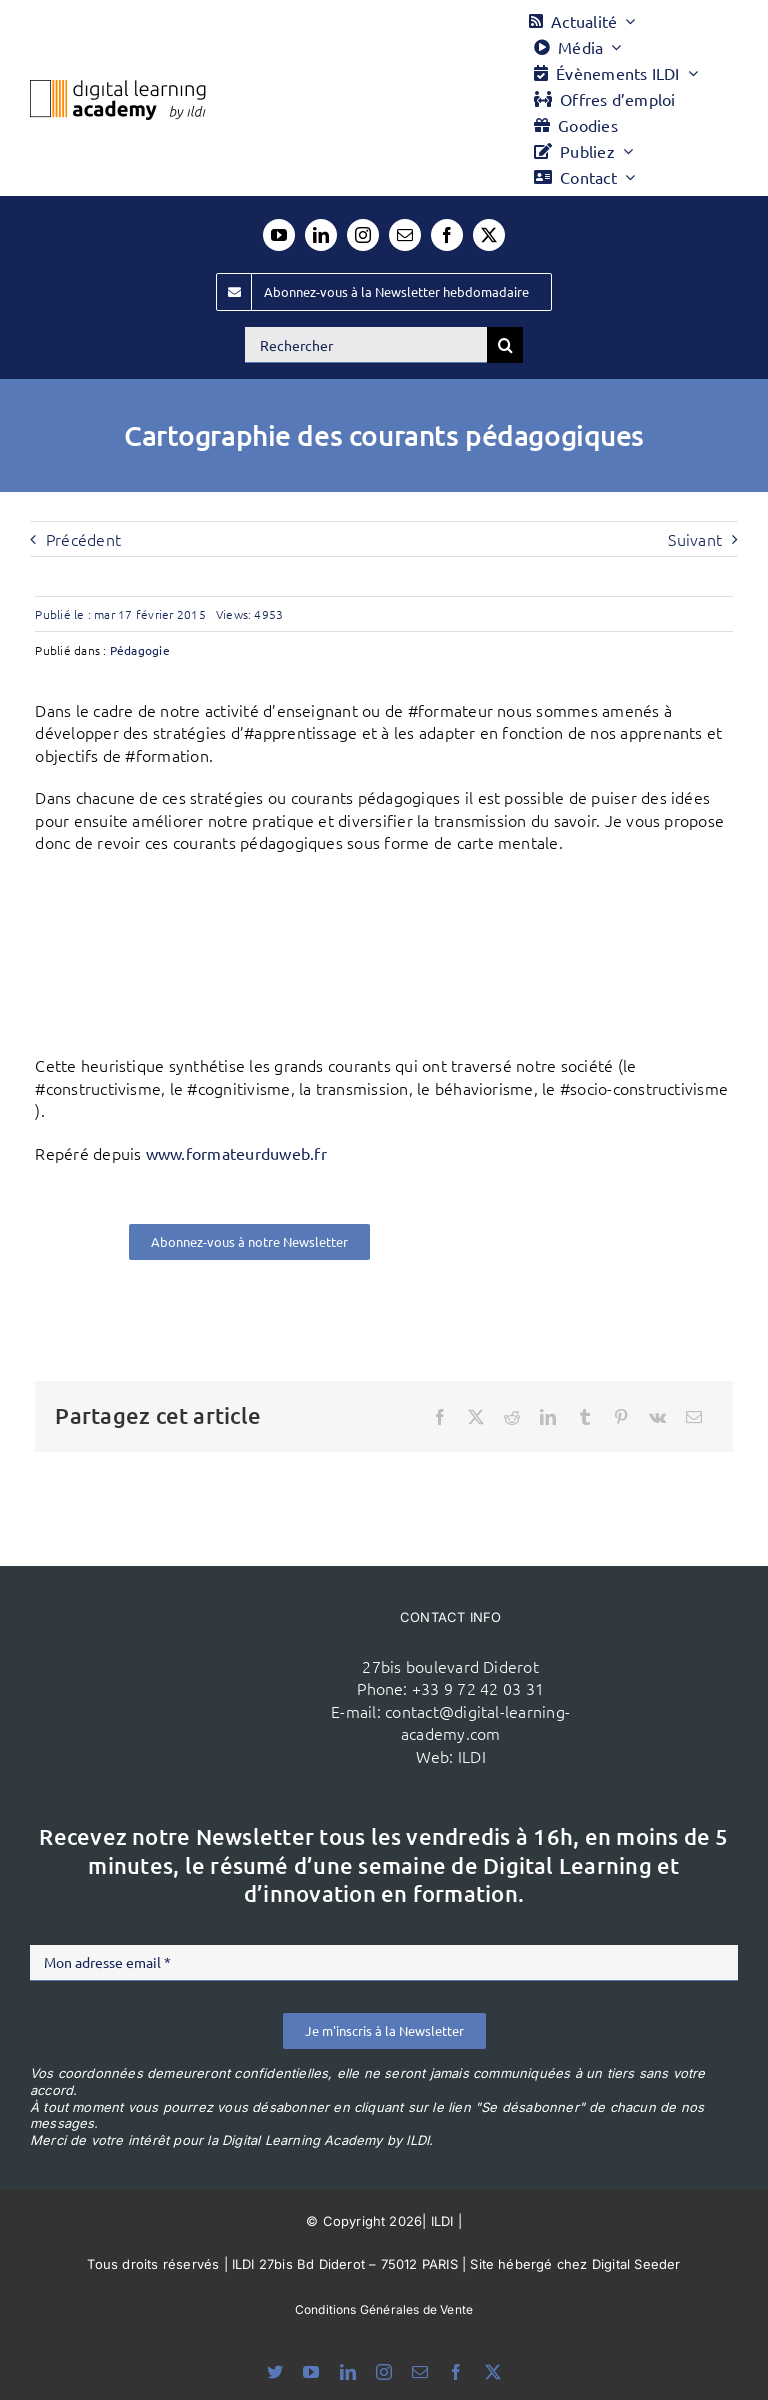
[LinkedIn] (548, 1417)
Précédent (83, 539)
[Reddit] (512, 1417)
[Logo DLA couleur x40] (118, 88)
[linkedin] (321, 235)
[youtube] (279, 235)
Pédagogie (140, 650)
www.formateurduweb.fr (236, 1153)
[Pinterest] (621, 1417)
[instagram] (363, 235)
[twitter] (489, 235)
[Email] (694, 1417)
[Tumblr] (585, 1417)
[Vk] (657, 1417)
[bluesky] (275, 2372)
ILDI (472, 1756)
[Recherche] (505, 345)
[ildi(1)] (200, 1650)
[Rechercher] (366, 345)
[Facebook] (440, 1417)
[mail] (405, 235)
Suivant (695, 539)
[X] (476, 1417)
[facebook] (447, 235)
